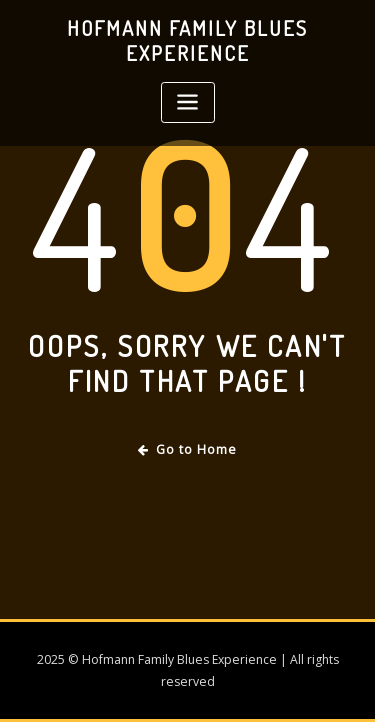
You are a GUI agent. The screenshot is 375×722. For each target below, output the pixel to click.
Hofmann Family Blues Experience (187, 40)
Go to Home (187, 449)
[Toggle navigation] (188, 102)
